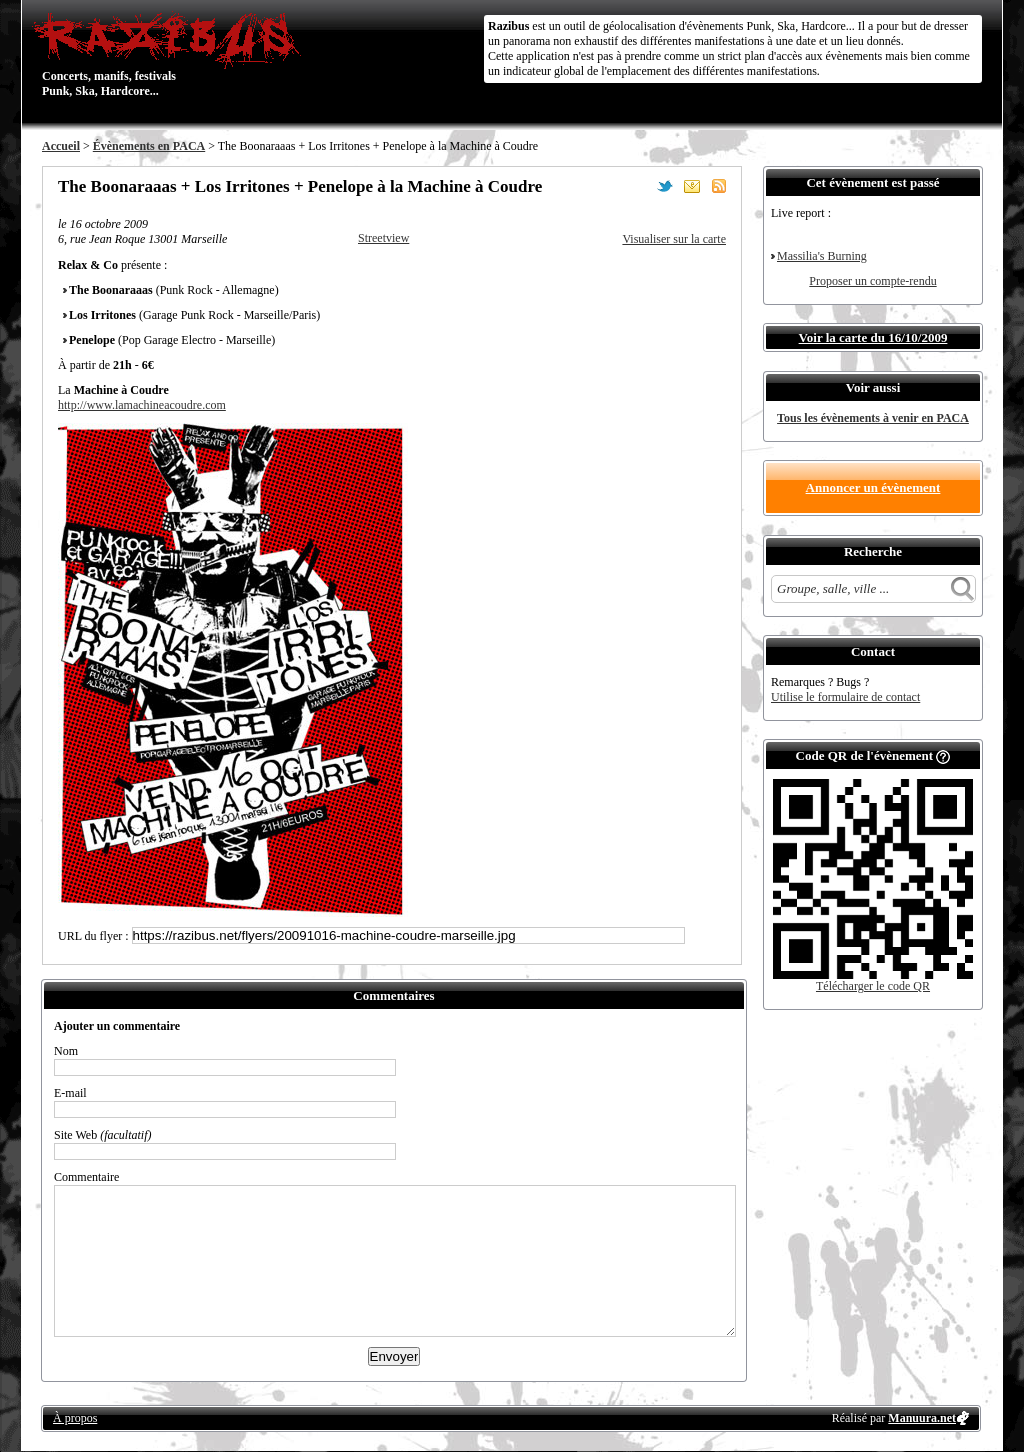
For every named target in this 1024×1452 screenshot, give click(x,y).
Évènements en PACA (149, 146)
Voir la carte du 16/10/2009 (873, 337)
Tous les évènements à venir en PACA (873, 418)
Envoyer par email (692, 186)
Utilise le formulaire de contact (845, 697)
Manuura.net (922, 1418)
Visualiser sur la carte (674, 239)
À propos (75, 1418)
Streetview (383, 238)
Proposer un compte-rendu (872, 281)
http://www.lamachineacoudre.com (142, 405)
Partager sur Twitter (665, 186)
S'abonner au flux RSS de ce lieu (719, 186)
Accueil (61, 146)
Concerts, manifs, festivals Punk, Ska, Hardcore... (171, 54)
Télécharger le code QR (873, 986)
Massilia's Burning (822, 256)
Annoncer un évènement (873, 487)
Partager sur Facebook (638, 186)
